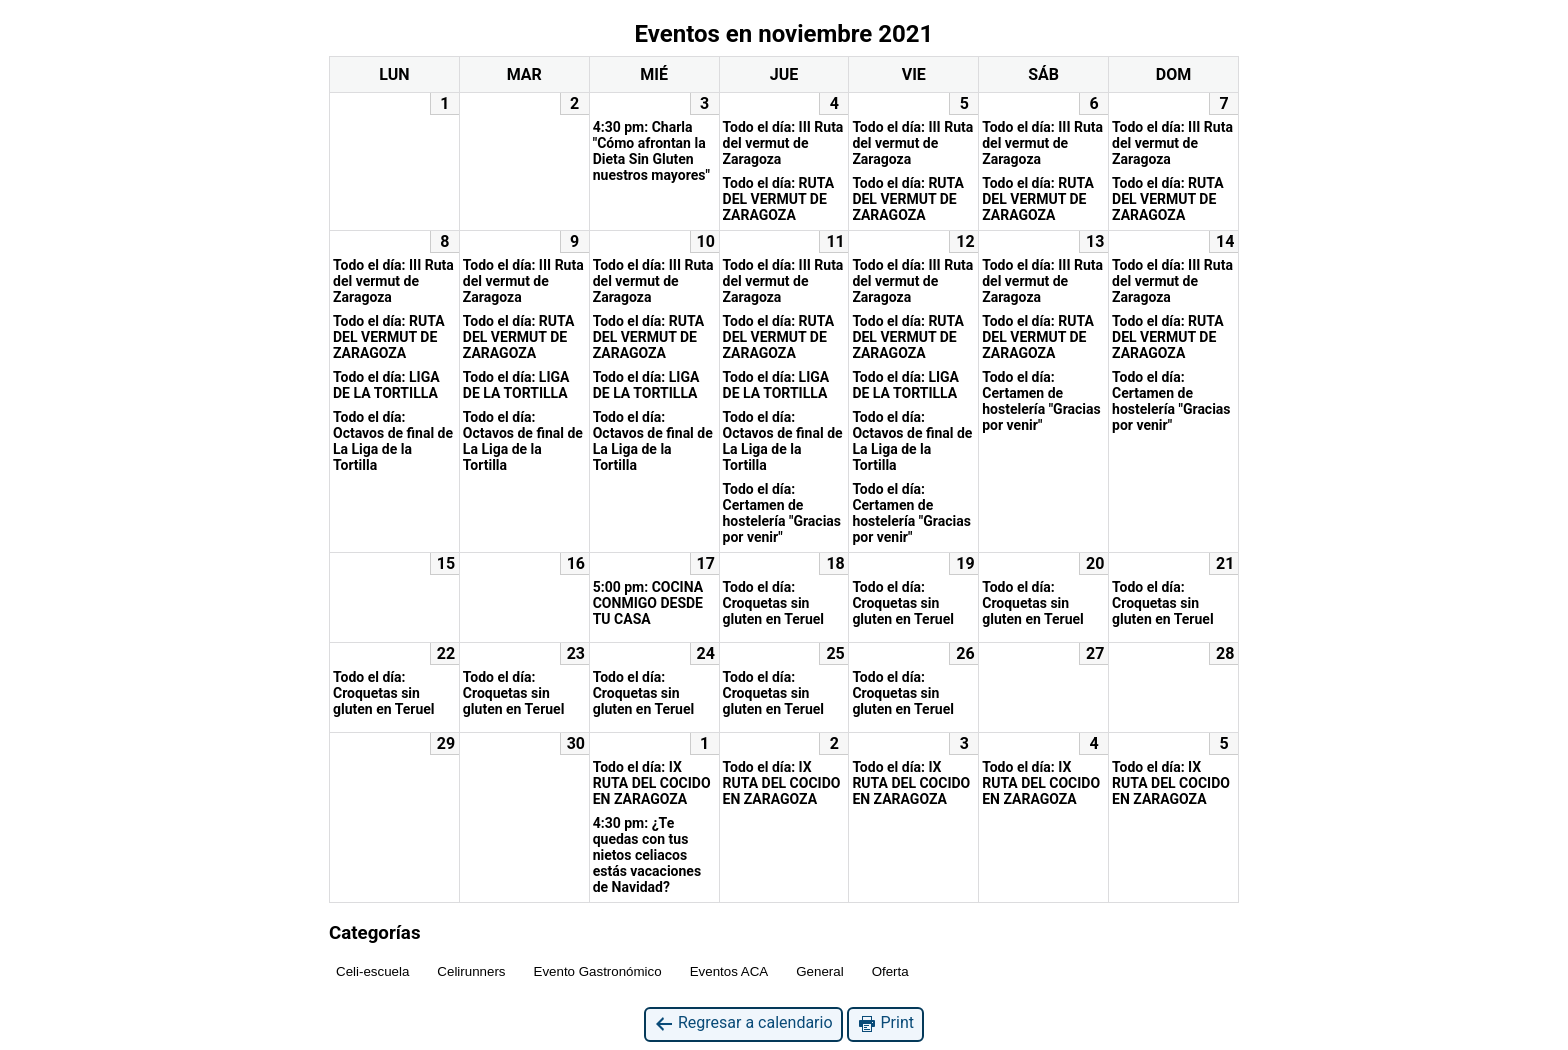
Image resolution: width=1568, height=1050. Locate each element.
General (819, 971)
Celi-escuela (372, 971)
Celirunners (471, 971)
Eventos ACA (729, 971)
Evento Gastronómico (598, 971)
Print (885, 1023)
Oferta (890, 971)
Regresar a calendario (743, 1023)
